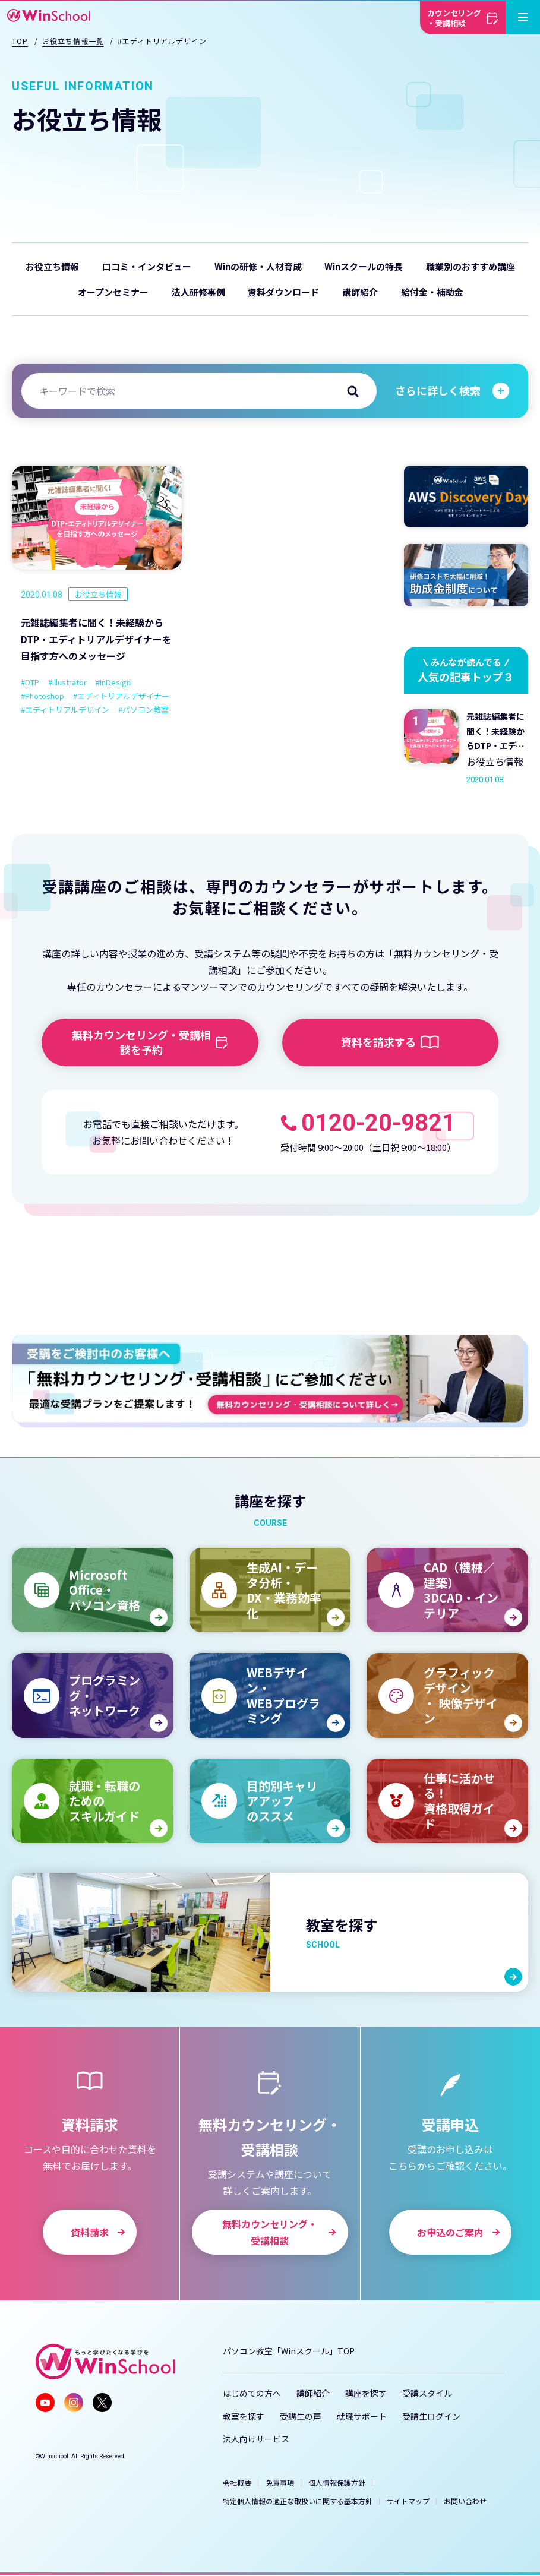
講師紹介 (360, 292)
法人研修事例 (198, 292)
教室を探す (243, 2416)
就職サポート (362, 2416)
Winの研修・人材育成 (258, 266)
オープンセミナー (113, 292)
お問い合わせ (465, 2501)
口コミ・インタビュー (146, 266)
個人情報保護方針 (336, 2482)
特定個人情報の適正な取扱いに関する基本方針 (297, 2501)
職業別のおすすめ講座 (470, 266)
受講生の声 (300, 2416)
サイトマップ (408, 2501)
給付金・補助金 (432, 292)
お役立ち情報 (52, 266)
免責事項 (280, 2482)
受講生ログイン (431, 2416)
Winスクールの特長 (363, 266)
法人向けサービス (256, 2439)
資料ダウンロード (283, 292)
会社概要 (237, 2482)
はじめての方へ (252, 2393)
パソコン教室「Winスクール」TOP (289, 2351)
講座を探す (366, 2393)
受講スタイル (427, 2393)
